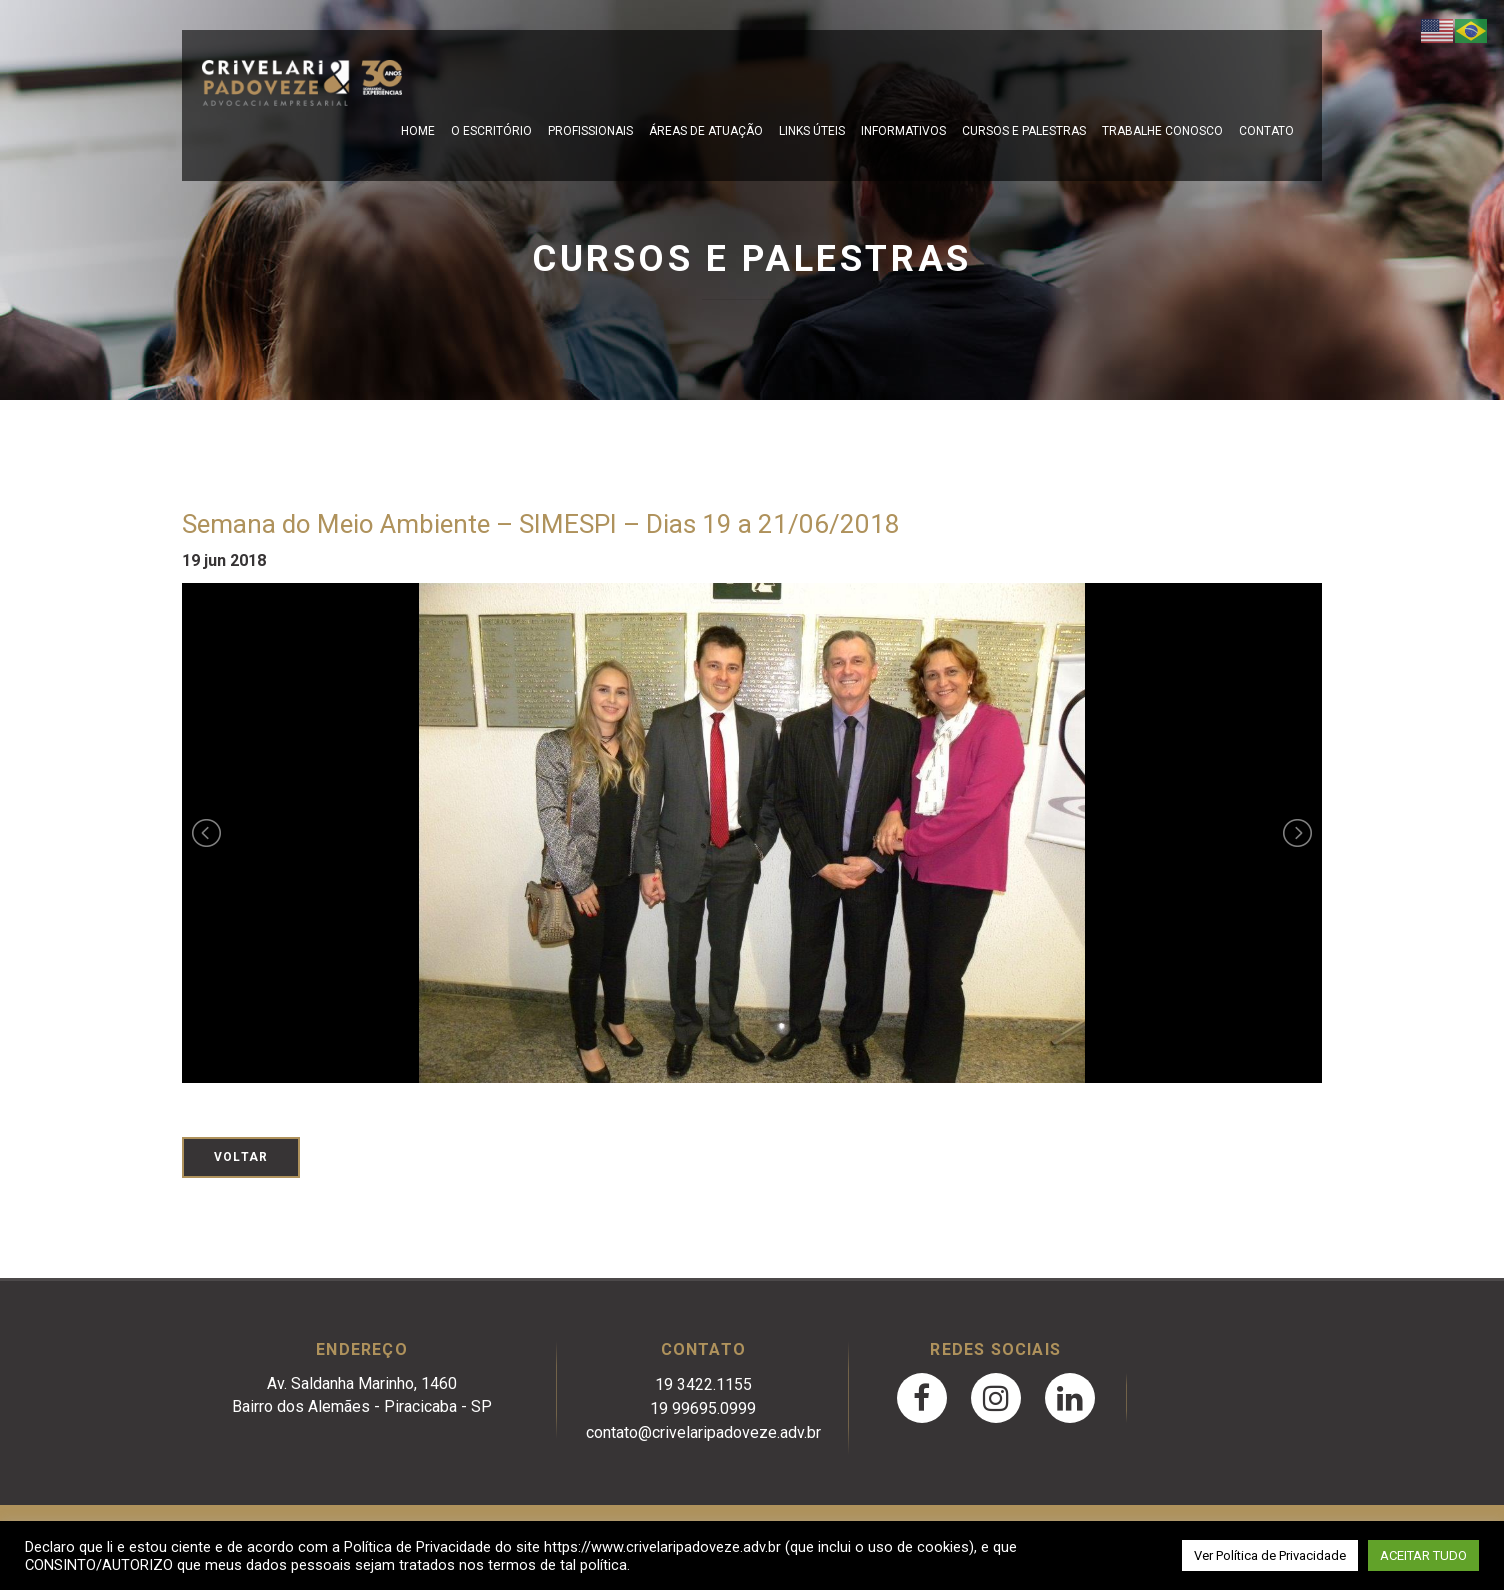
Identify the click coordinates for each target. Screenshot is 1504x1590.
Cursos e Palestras (1024, 131)
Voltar (241, 1157)
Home (418, 131)
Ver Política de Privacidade (1270, 1555)
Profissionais (590, 131)
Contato (1266, 131)
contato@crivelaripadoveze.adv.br (703, 1432)
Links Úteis (812, 131)
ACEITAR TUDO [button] (1423, 1555)
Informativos (903, 131)
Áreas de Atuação (706, 131)
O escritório (491, 131)
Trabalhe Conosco (1162, 131)
